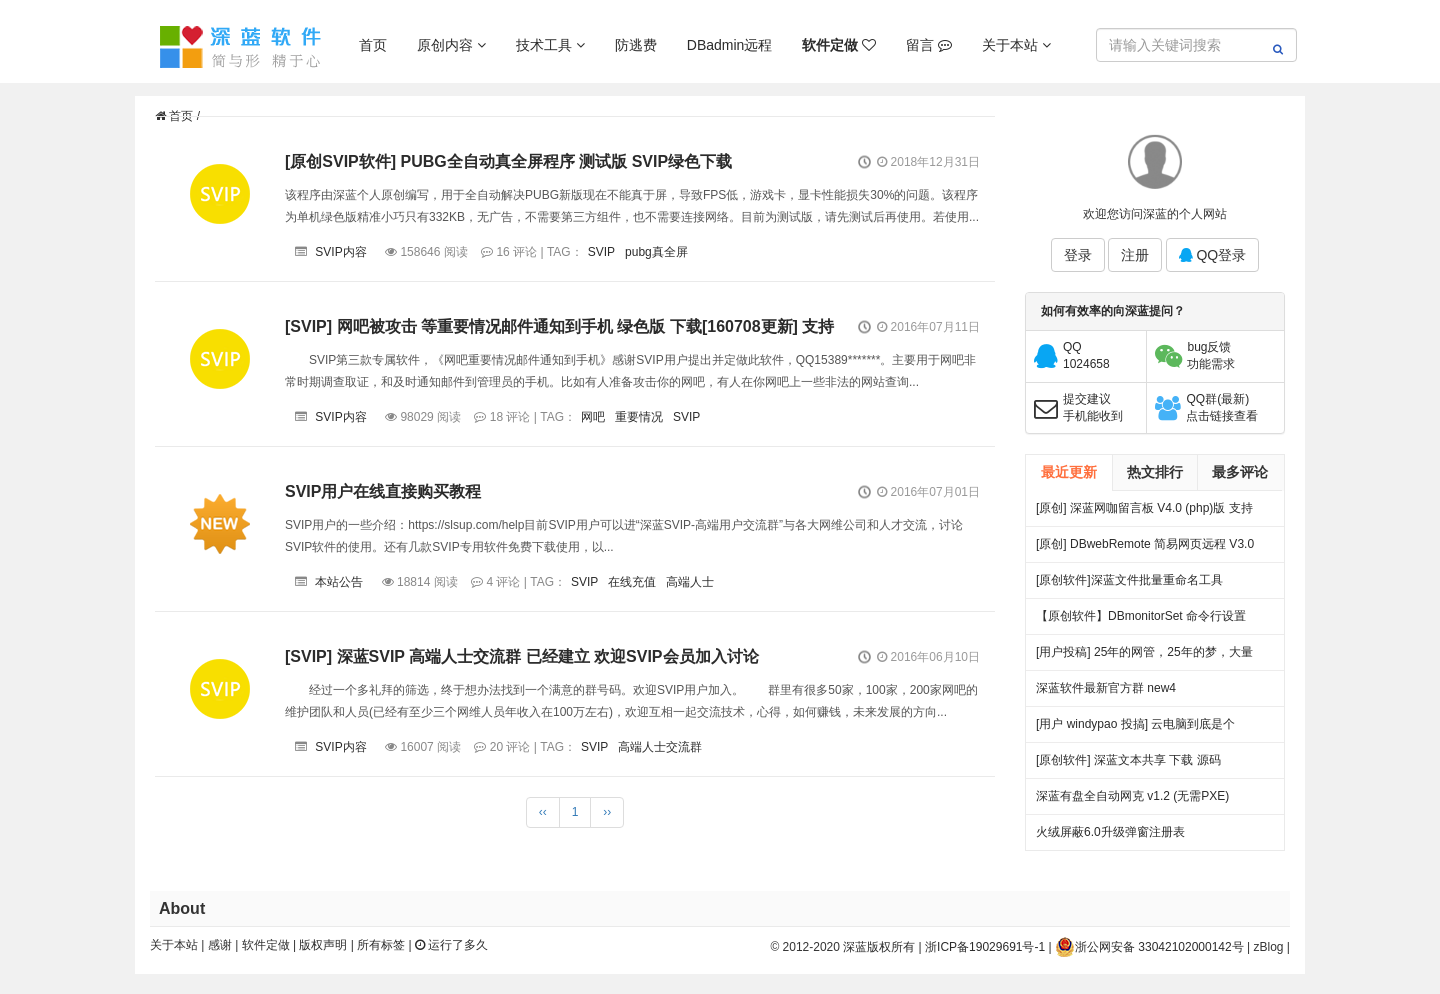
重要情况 (639, 417)
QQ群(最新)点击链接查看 (1222, 407)
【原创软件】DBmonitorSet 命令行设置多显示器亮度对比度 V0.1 (1141, 621)
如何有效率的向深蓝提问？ (1113, 311)
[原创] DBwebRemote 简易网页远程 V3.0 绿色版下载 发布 (1145, 549)
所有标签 (381, 945)
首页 (373, 45)
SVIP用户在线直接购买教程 (383, 491)
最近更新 (1069, 472)
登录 (1078, 255)
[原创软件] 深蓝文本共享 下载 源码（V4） (1128, 765)
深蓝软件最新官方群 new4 (1106, 688)
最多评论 (1240, 472)
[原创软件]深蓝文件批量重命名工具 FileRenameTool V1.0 (1129, 585)
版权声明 (323, 945)
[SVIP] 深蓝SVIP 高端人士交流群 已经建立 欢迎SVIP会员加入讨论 (522, 656)
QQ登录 (1213, 255)
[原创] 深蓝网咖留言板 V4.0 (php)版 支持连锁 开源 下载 (1144, 513)
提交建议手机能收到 (1093, 407)
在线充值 (632, 582)
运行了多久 (451, 945)
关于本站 (1016, 45)
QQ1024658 (1086, 355)
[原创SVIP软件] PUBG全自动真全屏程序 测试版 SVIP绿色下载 (508, 161)
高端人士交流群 (660, 747)
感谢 (220, 945)
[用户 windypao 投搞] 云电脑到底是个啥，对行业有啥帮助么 (1135, 729)
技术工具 (550, 45)
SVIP (601, 252)
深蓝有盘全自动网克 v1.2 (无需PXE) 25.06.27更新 (1132, 801)
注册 (1135, 255)
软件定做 (266, 945)
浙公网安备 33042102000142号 (1149, 947)
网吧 (593, 417)
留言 (929, 45)
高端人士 (690, 582)
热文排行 (1155, 472)
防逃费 (636, 45)
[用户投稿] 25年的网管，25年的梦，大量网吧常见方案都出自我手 (1144, 657)
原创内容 (451, 45)
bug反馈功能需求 (1211, 355)
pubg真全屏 (656, 252)
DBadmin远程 (730, 45)
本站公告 (339, 582)
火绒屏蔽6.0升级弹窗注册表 (1110, 832)
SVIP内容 (340, 252)
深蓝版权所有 (879, 947)
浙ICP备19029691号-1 (985, 947)
